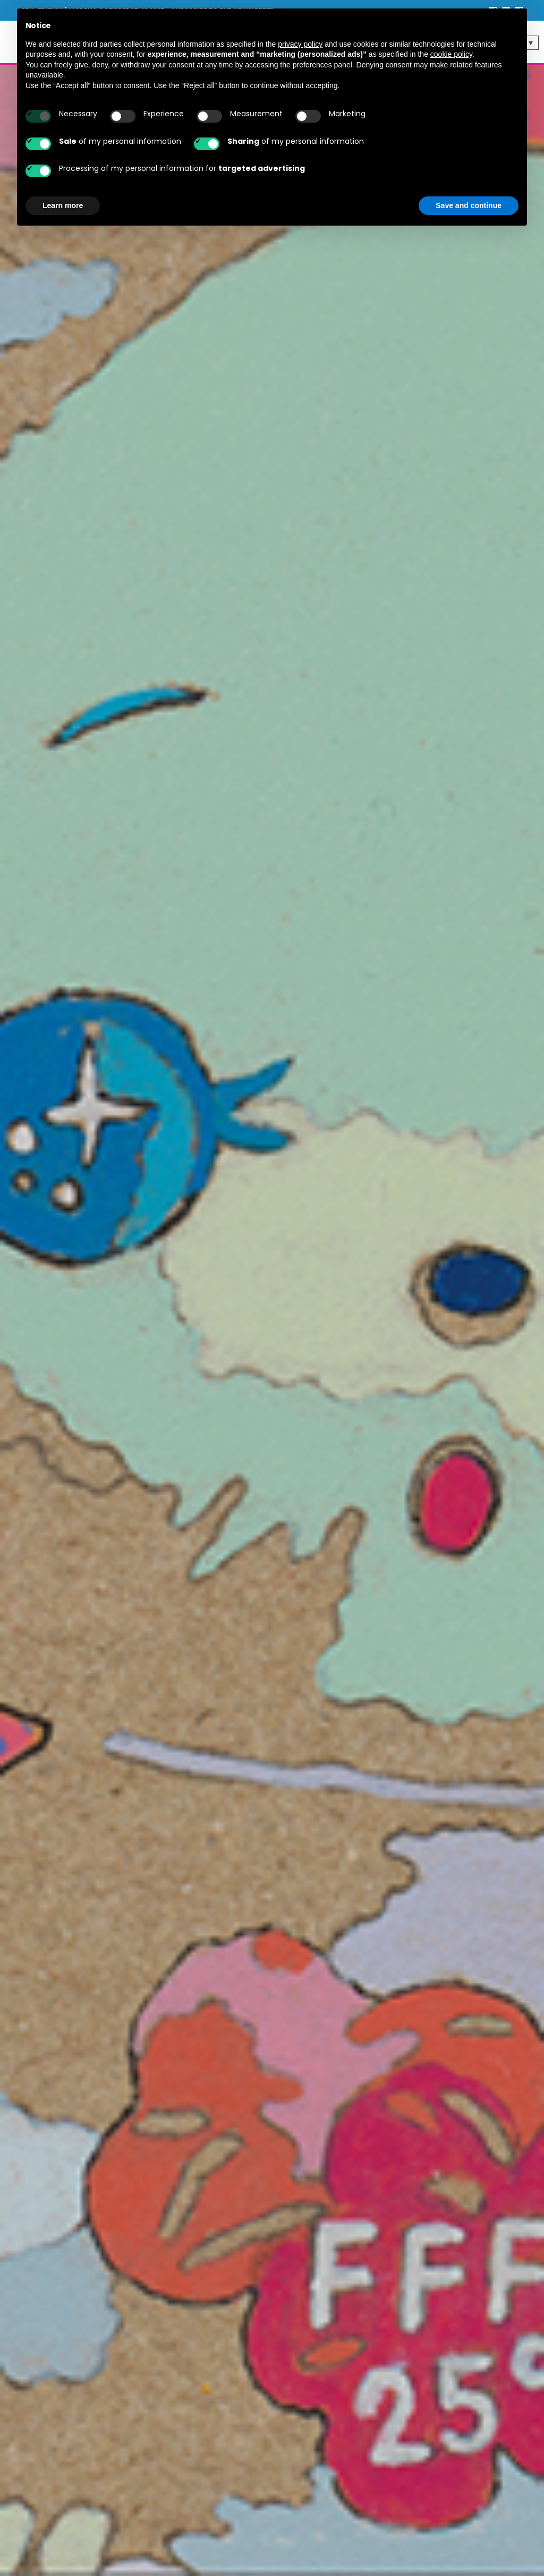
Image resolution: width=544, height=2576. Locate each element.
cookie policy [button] (451, 54)
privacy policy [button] (300, 44)
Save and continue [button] (469, 205)
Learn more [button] (62, 205)
